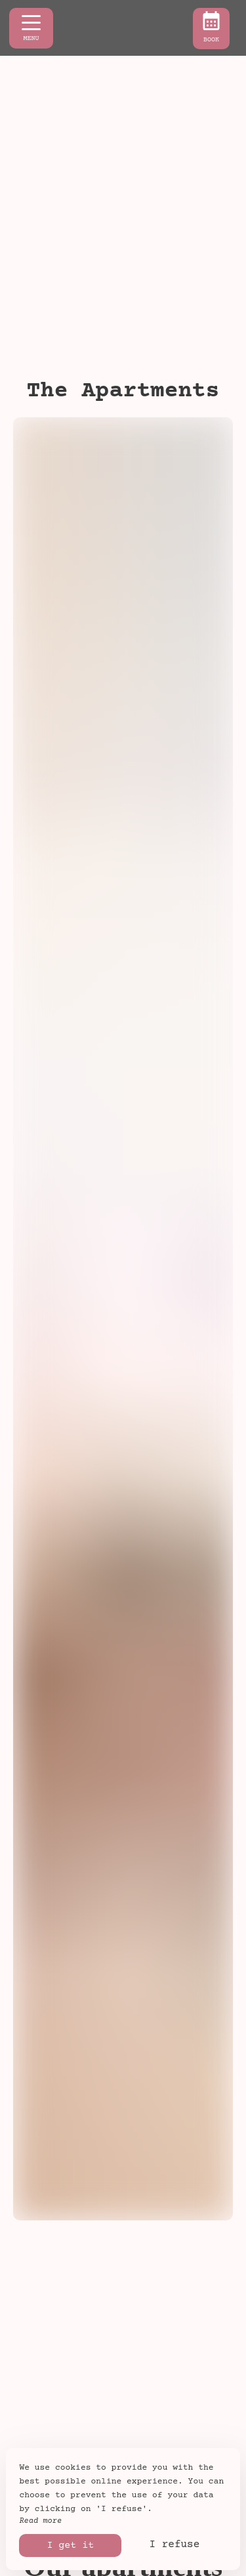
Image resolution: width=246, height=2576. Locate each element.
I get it (70, 2545)
